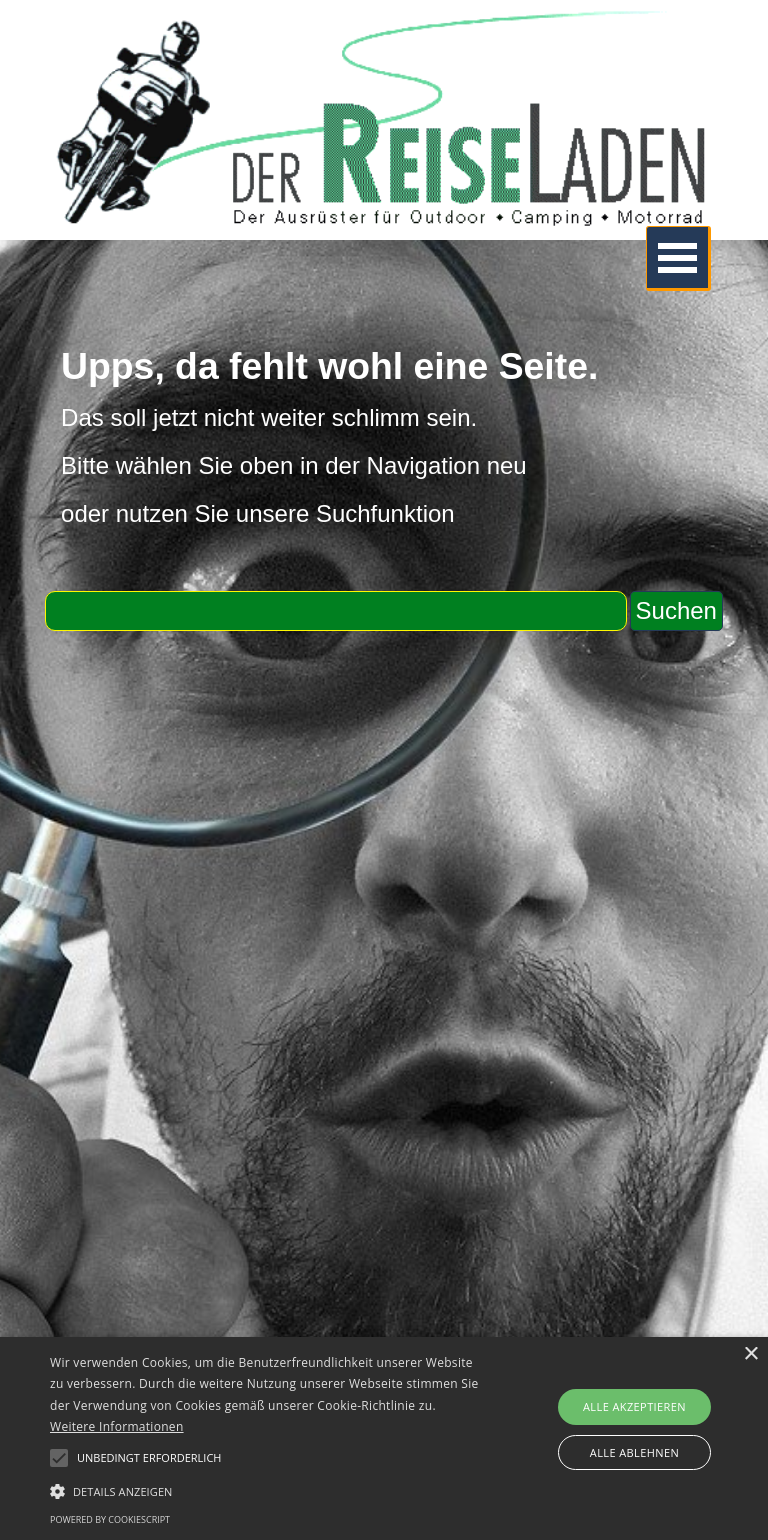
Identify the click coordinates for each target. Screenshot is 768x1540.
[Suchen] (335, 611)
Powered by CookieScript (110, 1519)
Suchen (676, 610)
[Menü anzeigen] (678, 258)
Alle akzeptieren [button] (634, 1406)
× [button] (750, 1354)
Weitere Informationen (117, 1426)
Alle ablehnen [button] (634, 1452)
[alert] (384, 1438)
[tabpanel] (384, 438)
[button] (267, 1489)
